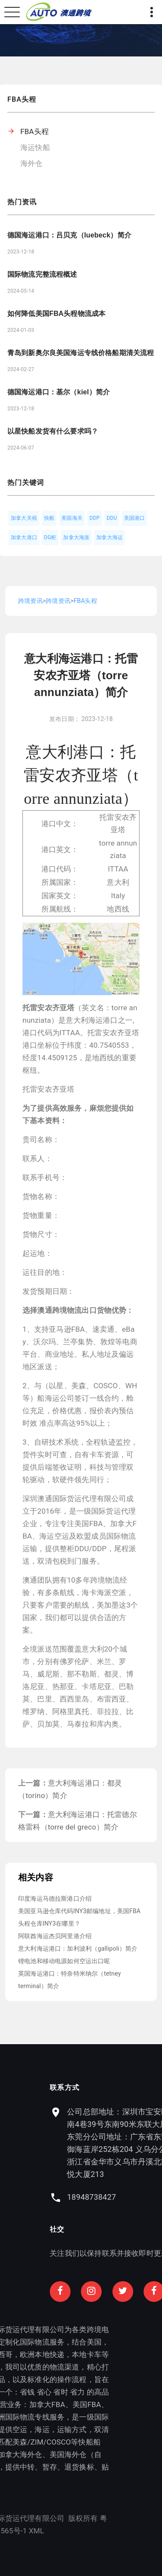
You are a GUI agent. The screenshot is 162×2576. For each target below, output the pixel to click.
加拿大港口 (24, 537)
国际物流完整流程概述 (42, 274)
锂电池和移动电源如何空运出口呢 (64, 1961)
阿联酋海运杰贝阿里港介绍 (55, 1936)
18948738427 (126, 2196)
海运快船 (35, 147)
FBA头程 (34, 131)
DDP (94, 518)
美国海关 (72, 518)
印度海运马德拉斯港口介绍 (55, 1898)
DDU (112, 518)
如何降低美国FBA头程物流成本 (56, 313)
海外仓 (31, 163)
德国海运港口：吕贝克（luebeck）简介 (69, 235)
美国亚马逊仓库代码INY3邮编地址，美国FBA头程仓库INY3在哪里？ (79, 1917)
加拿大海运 (109, 537)
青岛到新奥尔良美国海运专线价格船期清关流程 (80, 352)
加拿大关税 (24, 518)
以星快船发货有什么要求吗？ (52, 431)
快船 (49, 518)
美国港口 (134, 518)
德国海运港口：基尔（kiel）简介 (58, 392)
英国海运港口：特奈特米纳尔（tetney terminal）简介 (69, 1979)
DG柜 (50, 537)
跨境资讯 (30, 600)
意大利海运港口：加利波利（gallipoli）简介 (78, 1948)
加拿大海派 (76, 537)
